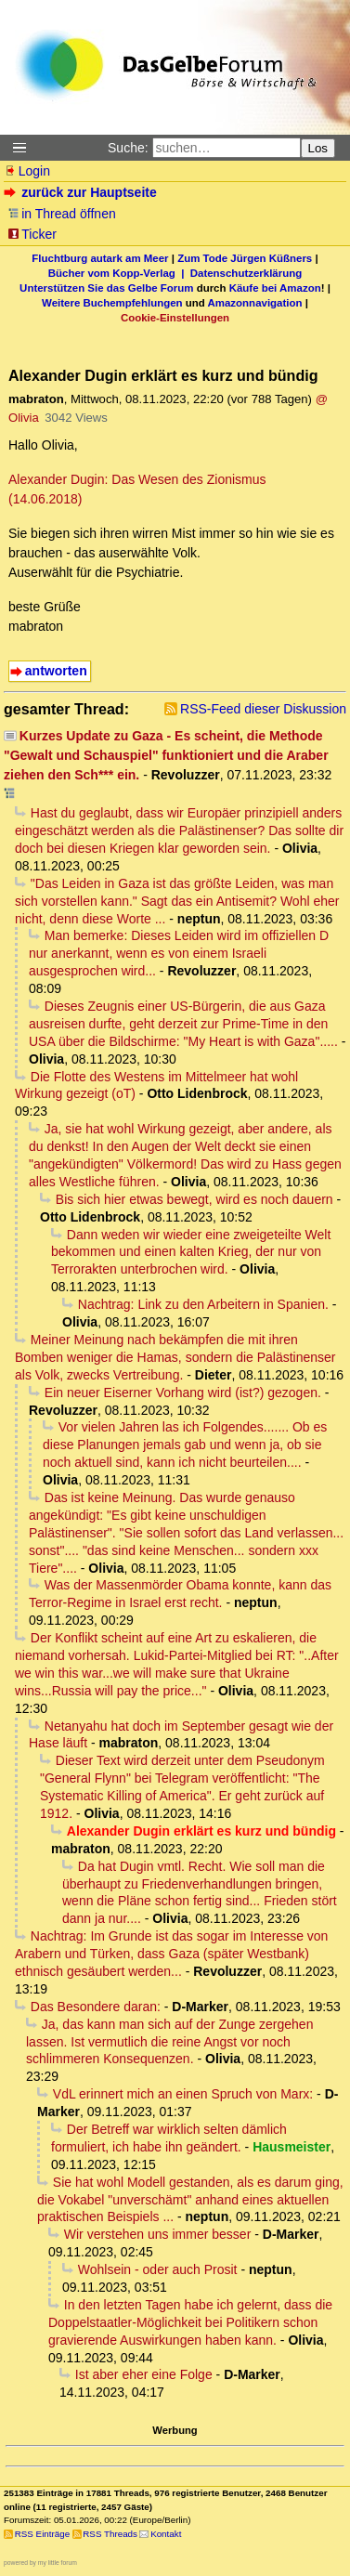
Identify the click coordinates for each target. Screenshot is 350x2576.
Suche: (128, 147)
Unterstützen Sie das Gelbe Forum (106, 288)
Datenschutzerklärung (246, 273)
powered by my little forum (40, 2562)
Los (318, 148)
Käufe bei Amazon (275, 288)
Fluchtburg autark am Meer (100, 258)
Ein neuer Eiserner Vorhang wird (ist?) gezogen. (183, 1392)
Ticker (32, 234)
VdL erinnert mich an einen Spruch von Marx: (183, 2093)
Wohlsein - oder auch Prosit (158, 2269)
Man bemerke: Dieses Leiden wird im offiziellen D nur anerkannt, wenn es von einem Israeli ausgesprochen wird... (179, 953)
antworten (56, 670)
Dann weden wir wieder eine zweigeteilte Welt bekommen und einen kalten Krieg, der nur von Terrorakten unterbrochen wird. (191, 1252)
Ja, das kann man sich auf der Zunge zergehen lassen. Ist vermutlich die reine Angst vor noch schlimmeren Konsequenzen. (169, 2042)
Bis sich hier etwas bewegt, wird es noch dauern (194, 1199)
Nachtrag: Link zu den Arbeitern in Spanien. (203, 1304)
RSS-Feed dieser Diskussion (263, 708)
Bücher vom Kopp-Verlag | (119, 273)
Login (27, 170)
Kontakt (165, 2534)
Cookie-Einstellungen (175, 317)
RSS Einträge (42, 2534)
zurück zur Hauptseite (82, 192)
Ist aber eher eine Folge (144, 2374)
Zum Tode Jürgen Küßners (244, 258)
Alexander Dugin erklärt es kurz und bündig (201, 1831)
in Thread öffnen (61, 213)
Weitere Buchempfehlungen (112, 302)
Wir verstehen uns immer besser (158, 2234)
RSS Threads (110, 2534)
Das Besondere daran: (96, 2006)
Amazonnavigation (255, 302)
